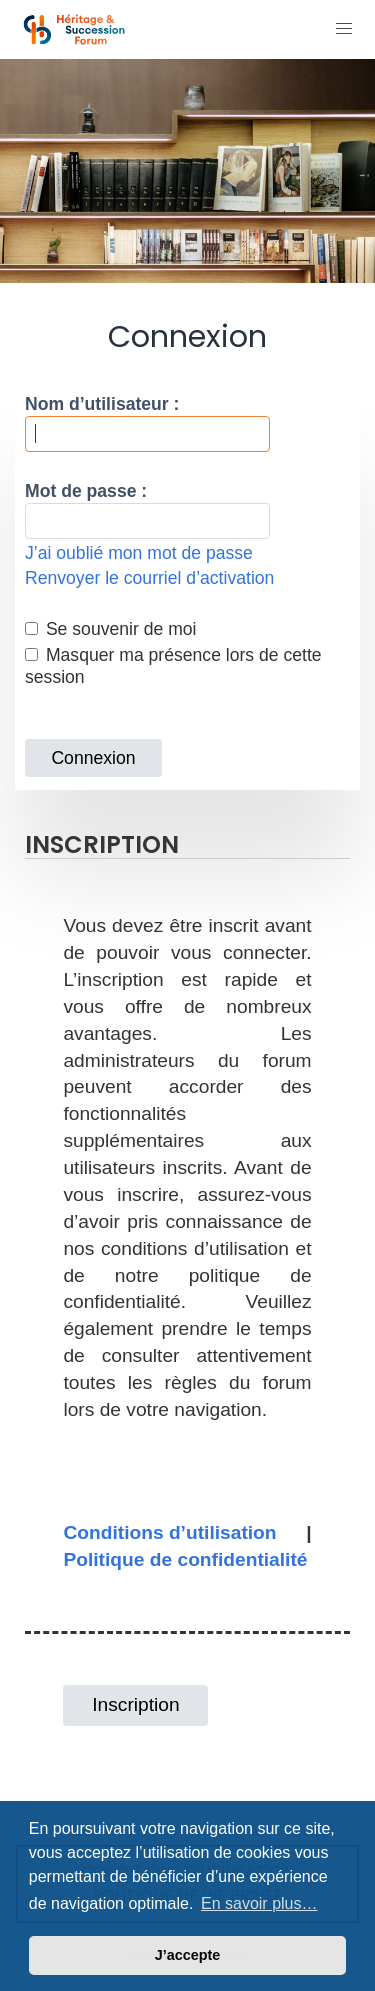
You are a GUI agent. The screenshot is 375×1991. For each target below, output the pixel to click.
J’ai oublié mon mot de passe (139, 553)
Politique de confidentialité (185, 1559)
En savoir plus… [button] (259, 1903)
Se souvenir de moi (111, 629)
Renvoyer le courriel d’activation (149, 578)
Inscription (135, 1704)
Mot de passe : (86, 491)
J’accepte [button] (188, 1955)
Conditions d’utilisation (169, 1532)
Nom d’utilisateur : (102, 404)
